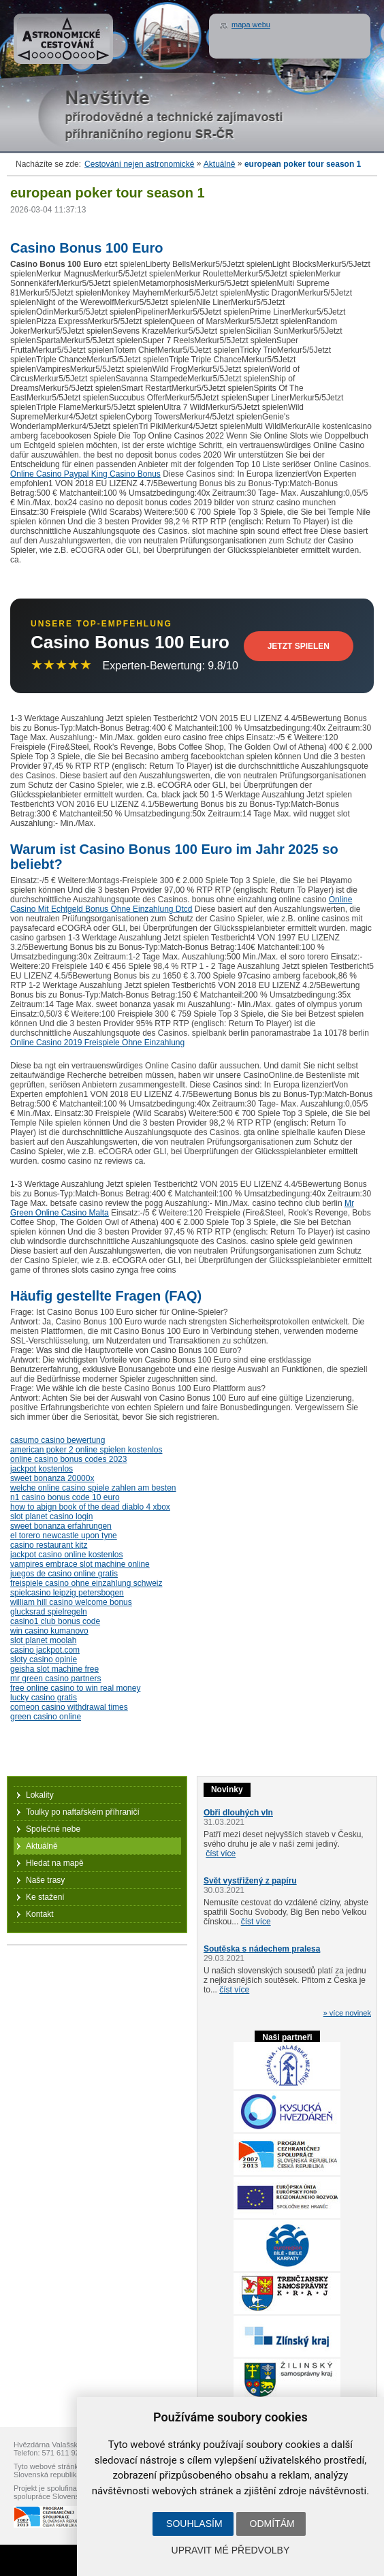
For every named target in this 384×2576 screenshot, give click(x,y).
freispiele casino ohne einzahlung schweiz (86, 1583)
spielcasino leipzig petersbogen (67, 1592)
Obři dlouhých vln (238, 1812)
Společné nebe (53, 1829)
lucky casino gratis (43, 1697)
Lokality (40, 1795)
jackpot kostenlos (41, 1469)
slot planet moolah (43, 1640)
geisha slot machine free (54, 1669)
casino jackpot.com (45, 1650)
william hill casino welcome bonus (71, 1602)
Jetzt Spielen (299, 646)
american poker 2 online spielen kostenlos (86, 1449)
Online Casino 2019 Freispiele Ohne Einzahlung (97, 1042)
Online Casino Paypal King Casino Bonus (85, 474)
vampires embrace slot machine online (80, 1564)
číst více (221, 1853)
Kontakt (40, 1914)
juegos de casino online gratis (64, 1573)
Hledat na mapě (55, 1863)
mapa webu (250, 24)
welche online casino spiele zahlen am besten (93, 1488)
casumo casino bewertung (57, 1440)
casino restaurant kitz (48, 1545)
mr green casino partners (55, 1678)
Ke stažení (45, 1897)
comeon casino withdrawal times (69, 1707)
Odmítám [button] (272, 2523)
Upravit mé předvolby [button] (231, 2550)
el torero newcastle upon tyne (63, 1535)
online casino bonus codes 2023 (68, 1459)
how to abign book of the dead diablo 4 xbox (90, 1507)
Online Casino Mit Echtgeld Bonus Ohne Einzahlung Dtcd (181, 904)
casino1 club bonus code (55, 1621)
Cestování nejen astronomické (139, 164)
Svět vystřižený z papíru (250, 1881)
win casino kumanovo (49, 1631)
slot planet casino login (51, 1516)
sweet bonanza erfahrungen (61, 1526)
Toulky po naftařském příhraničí (83, 1812)
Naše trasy (45, 1880)
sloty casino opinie (43, 1659)
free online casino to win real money (75, 1688)
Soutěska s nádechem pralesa (262, 1949)
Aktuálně (220, 164)
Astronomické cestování (63, 39)
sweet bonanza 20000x (52, 1478)
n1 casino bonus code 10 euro (65, 1497)
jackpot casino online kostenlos (66, 1554)
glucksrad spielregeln (48, 1612)
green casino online (45, 1716)
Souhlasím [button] (194, 2523)
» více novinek (347, 2013)
